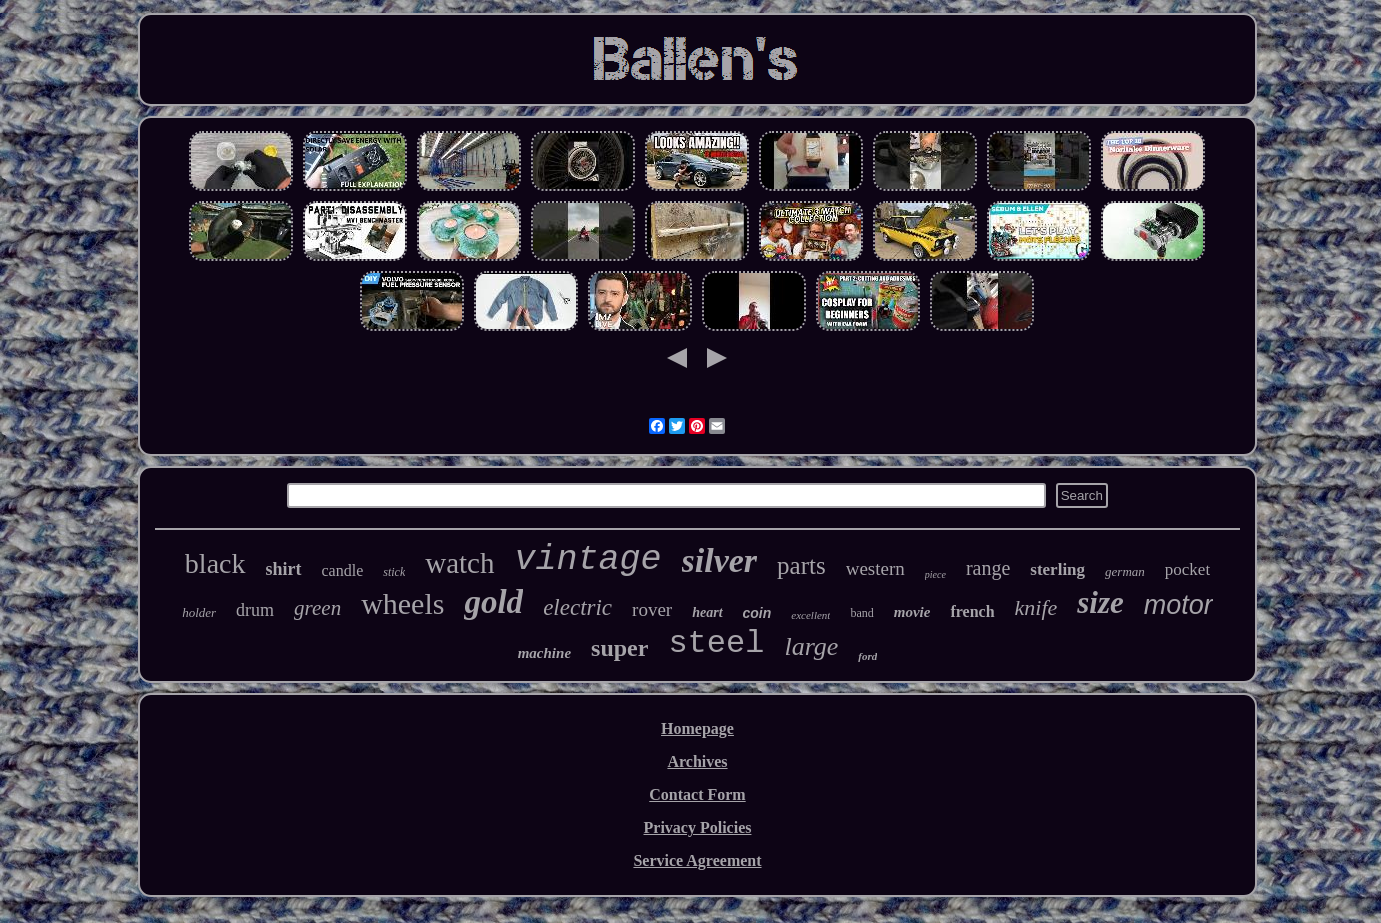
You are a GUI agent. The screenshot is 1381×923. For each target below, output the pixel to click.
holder (199, 612)
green (317, 608)
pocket (1187, 569)
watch (459, 563)
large (811, 646)
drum (255, 610)
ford (867, 656)
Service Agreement (697, 860)
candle (343, 570)
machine (544, 653)
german (1125, 571)
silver (720, 560)
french (972, 611)
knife (1036, 607)
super (619, 648)
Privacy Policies (698, 827)
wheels (402, 603)
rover (652, 609)
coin (757, 613)
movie (912, 612)
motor (1178, 605)
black (215, 563)
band (861, 613)
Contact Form (697, 794)
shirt (284, 569)
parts (801, 565)
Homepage (697, 728)
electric (577, 607)
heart (707, 612)
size (1100, 602)
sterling (1057, 569)
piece (935, 574)
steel (716, 643)
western (875, 568)
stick (394, 572)
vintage (588, 560)
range (988, 568)
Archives (697, 761)
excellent (810, 615)
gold (493, 602)
